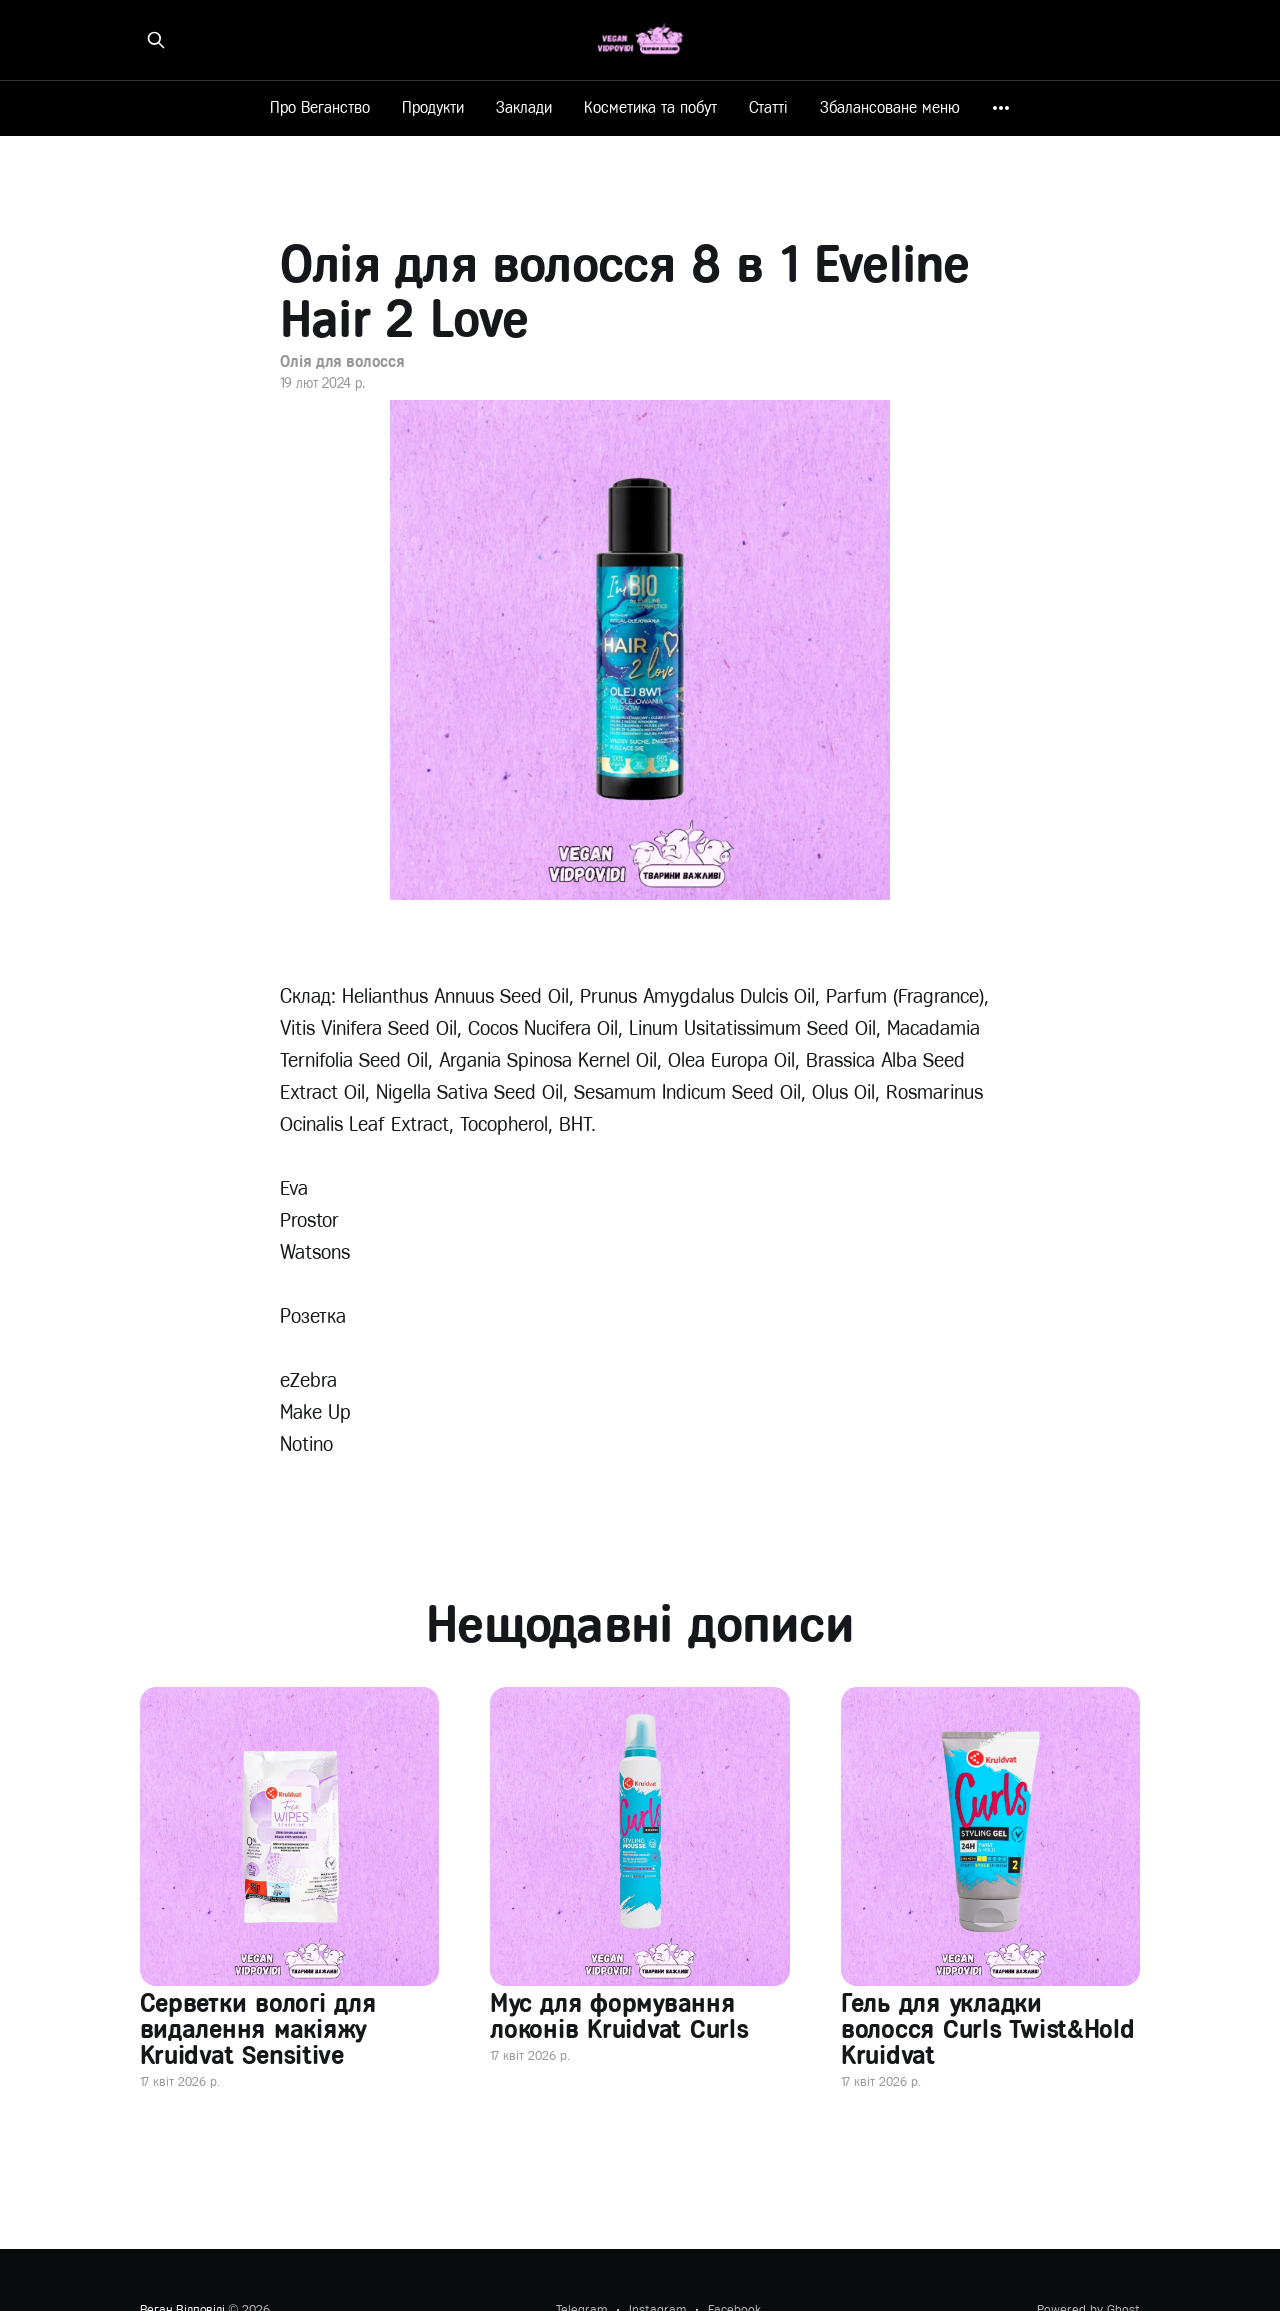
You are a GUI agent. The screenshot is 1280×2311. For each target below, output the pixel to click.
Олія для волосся (342, 361)
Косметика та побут (650, 107)
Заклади (524, 107)
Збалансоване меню (890, 107)
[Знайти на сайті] (156, 40)
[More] (1001, 108)
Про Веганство (320, 107)
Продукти (433, 107)
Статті (768, 107)
